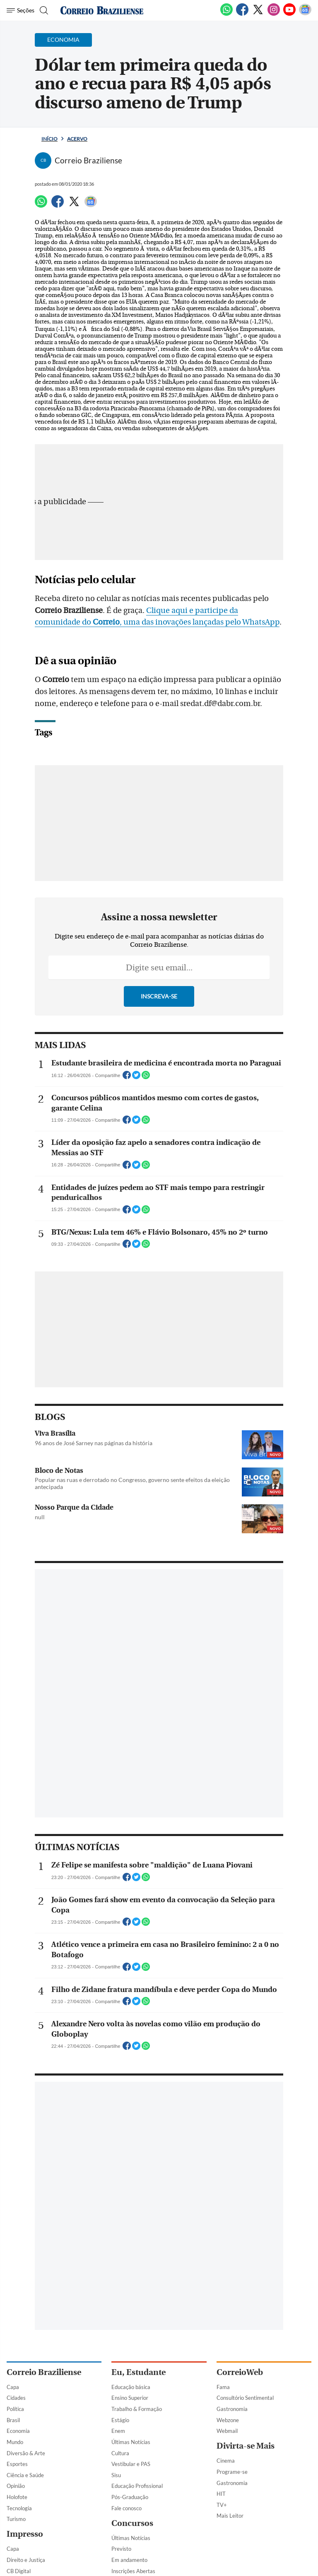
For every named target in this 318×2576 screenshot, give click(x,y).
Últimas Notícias (130, 2442)
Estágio (120, 2420)
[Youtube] (289, 14)
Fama (223, 2387)
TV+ (222, 2505)
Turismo (16, 2519)
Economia (18, 2431)
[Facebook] (242, 14)
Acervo (77, 139)
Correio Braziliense (44, 2372)
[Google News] (305, 14)
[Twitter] (258, 14)
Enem (118, 2431)
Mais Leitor (230, 2515)
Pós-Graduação (129, 2497)
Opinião (16, 2486)
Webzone (228, 2420)
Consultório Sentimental (245, 2397)
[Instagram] (273, 14)
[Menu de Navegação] (20, 10)
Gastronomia (232, 2409)
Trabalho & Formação (136, 2409)
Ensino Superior (129, 2397)
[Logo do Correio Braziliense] (101, 10)
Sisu (116, 2475)
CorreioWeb (240, 2372)
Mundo (15, 2442)
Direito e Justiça (26, 2560)
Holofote (17, 2497)
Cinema (226, 2460)
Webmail (227, 2431)
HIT (221, 2493)
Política (15, 2409)
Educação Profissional (137, 2486)
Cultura (120, 2453)
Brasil (13, 2420)
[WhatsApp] (226, 14)
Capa (13, 2387)
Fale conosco (126, 2508)
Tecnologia (19, 2508)
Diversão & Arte (26, 2453)
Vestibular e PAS (130, 2464)
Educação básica (130, 2387)
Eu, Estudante (138, 2372)
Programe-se (232, 2471)
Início (49, 139)
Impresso (25, 2534)
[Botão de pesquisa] (43, 10)
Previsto (121, 2548)
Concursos (132, 2523)
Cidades (16, 2397)
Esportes (17, 2464)
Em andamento (129, 2560)
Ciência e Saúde (25, 2475)
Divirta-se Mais (246, 2446)
